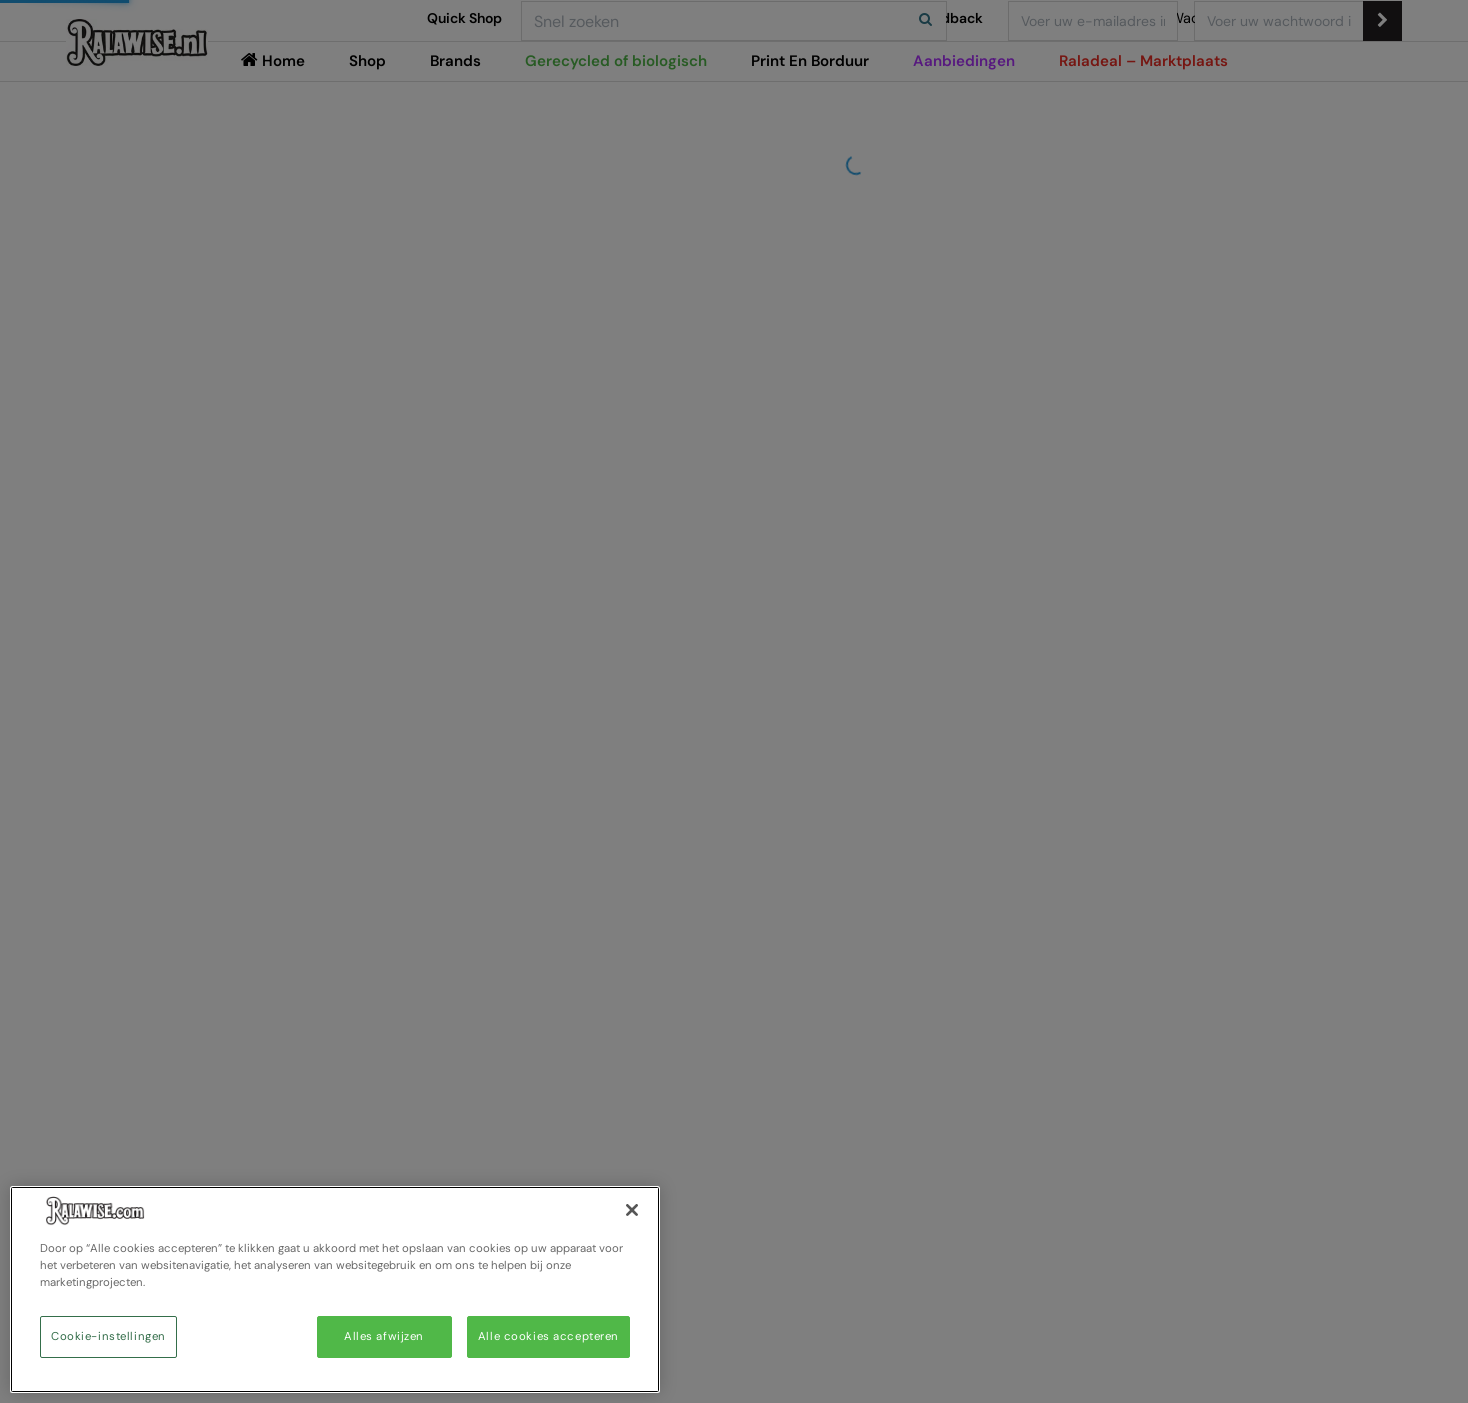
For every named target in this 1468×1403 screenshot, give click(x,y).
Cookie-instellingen (108, 1336)
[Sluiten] (632, 1210)
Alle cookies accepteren (548, 1336)
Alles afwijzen (384, 1336)
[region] (335, 1289)
